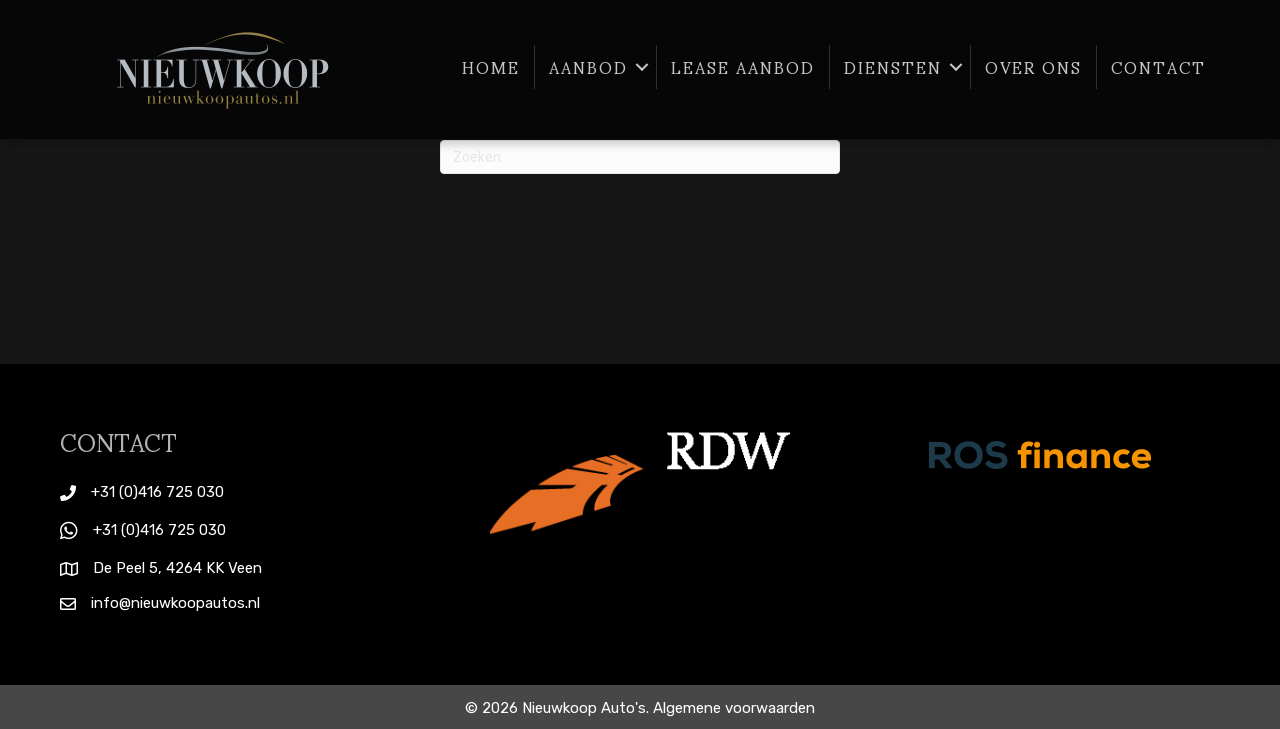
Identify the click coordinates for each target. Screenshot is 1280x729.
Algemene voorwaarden (734, 708)
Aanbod (588, 67)
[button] (642, 67)
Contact (1158, 67)
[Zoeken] (640, 157)
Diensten (893, 67)
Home (491, 67)
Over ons (1033, 67)
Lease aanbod (743, 67)
